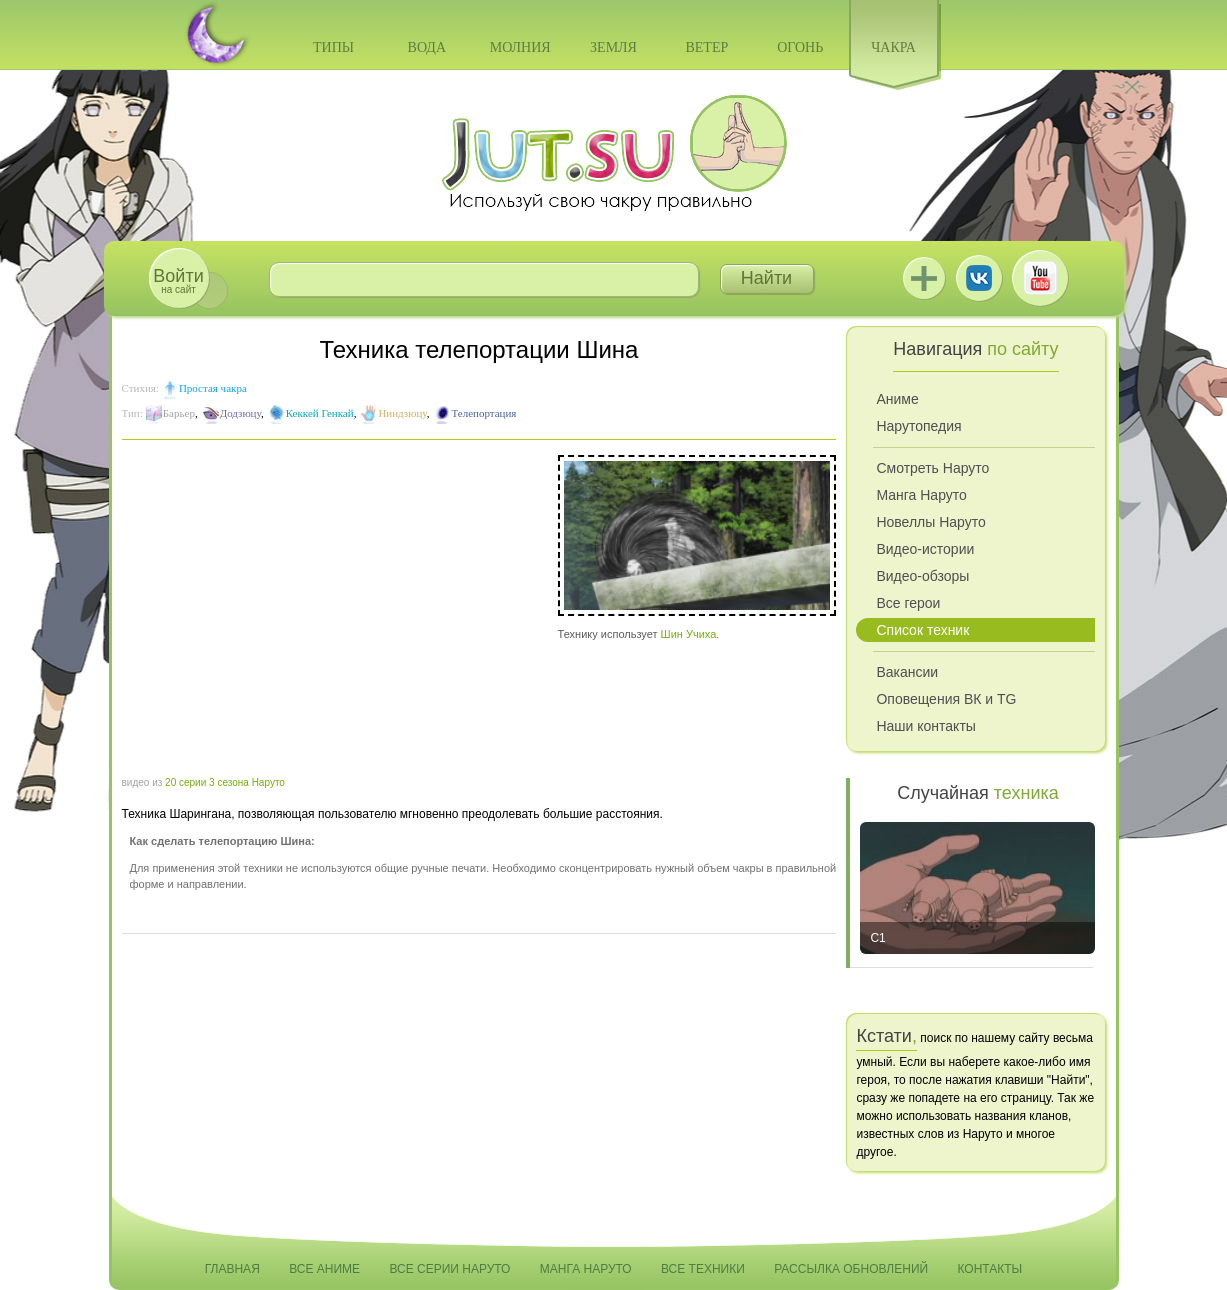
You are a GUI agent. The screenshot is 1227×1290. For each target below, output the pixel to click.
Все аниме (324, 1269)
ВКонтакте (979, 278)
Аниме (897, 399)
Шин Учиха (689, 634)
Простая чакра (213, 388)
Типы (333, 47)
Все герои (908, 603)
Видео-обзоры (922, 576)
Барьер (179, 413)
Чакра (893, 47)
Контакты (990, 1269)
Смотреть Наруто (932, 468)
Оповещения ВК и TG (946, 699)
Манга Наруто (921, 495)
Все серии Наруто (449, 1269)
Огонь (800, 47)
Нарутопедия (918, 426)
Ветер (706, 47)
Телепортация (483, 413)
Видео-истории (925, 549)
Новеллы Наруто (930, 522)
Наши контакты (925, 726)
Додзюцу (240, 413)
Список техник (922, 630)
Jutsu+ (924, 278)
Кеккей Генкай (320, 413)
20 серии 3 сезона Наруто (225, 782)
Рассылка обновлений (851, 1269)
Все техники (703, 1269)
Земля (613, 47)
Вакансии (907, 672)
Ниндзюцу (402, 413)
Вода (427, 47)
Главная (232, 1269)
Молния (520, 47)
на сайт (178, 280)
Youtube (1040, 278)
